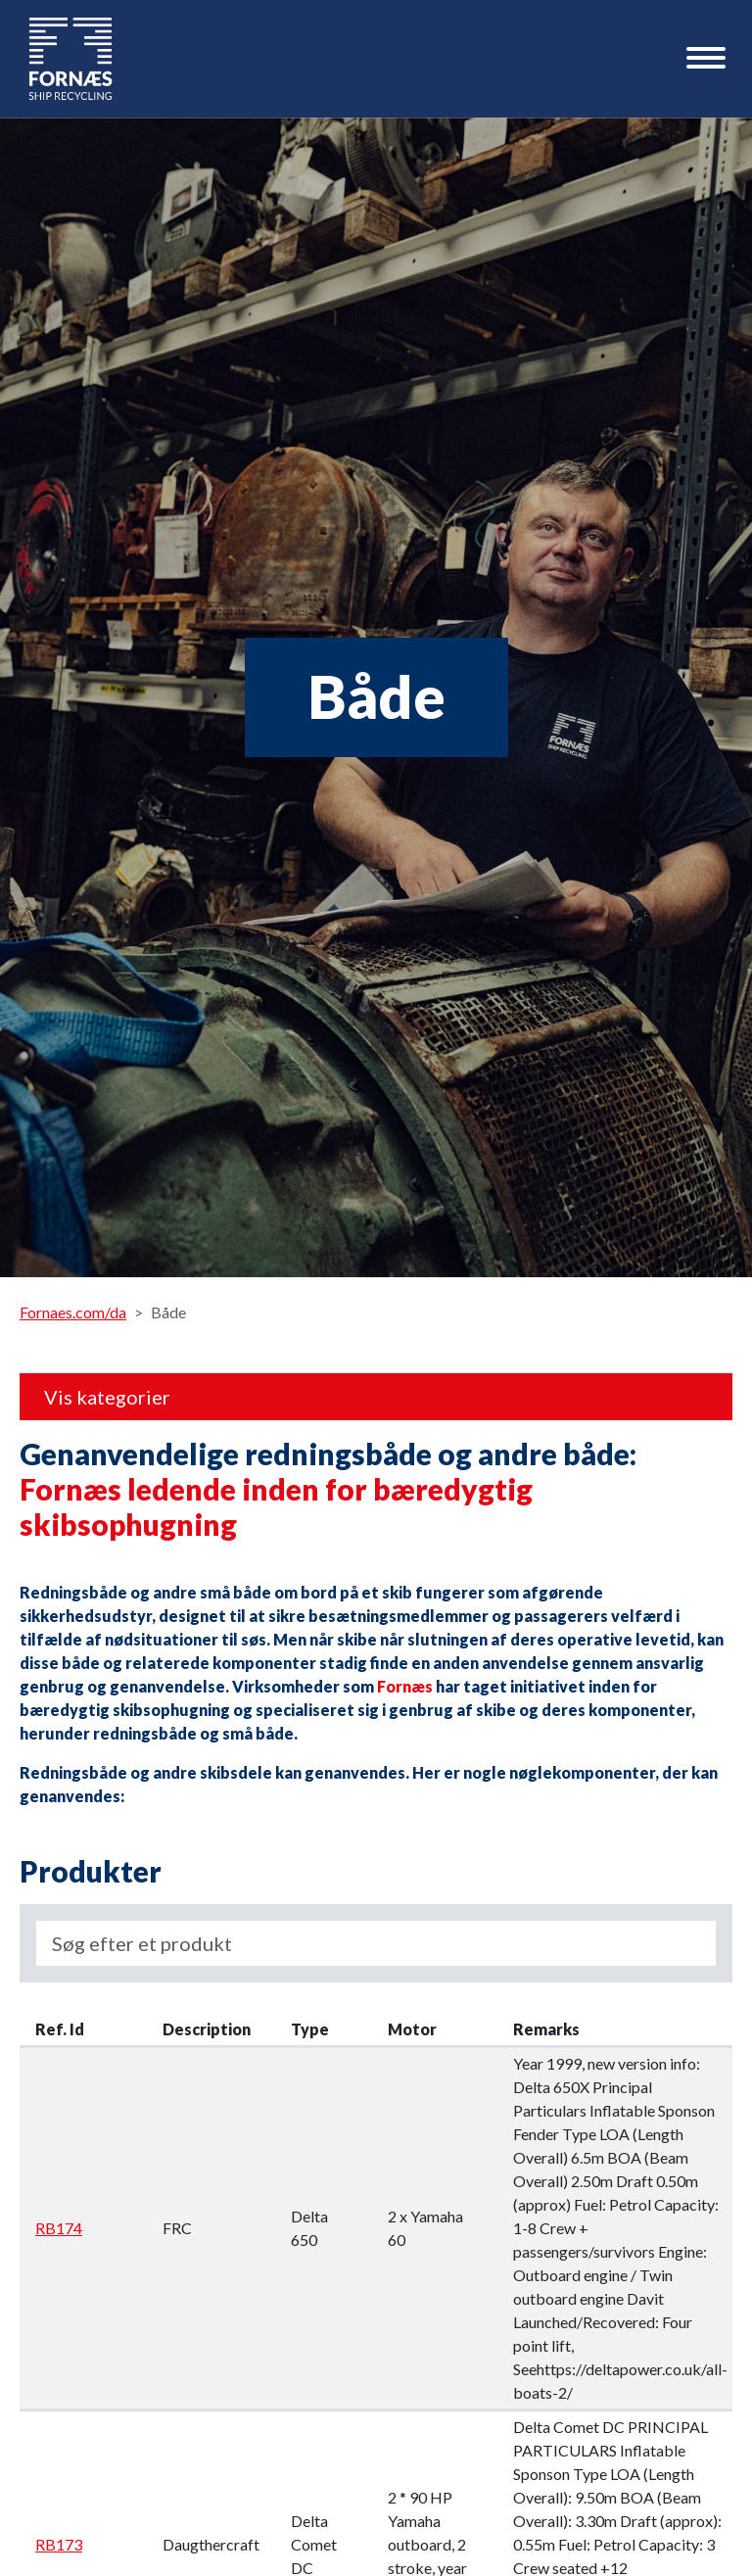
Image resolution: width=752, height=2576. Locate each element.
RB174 (58, 2227)
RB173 (58, 2544)
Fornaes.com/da (73, 1312)
